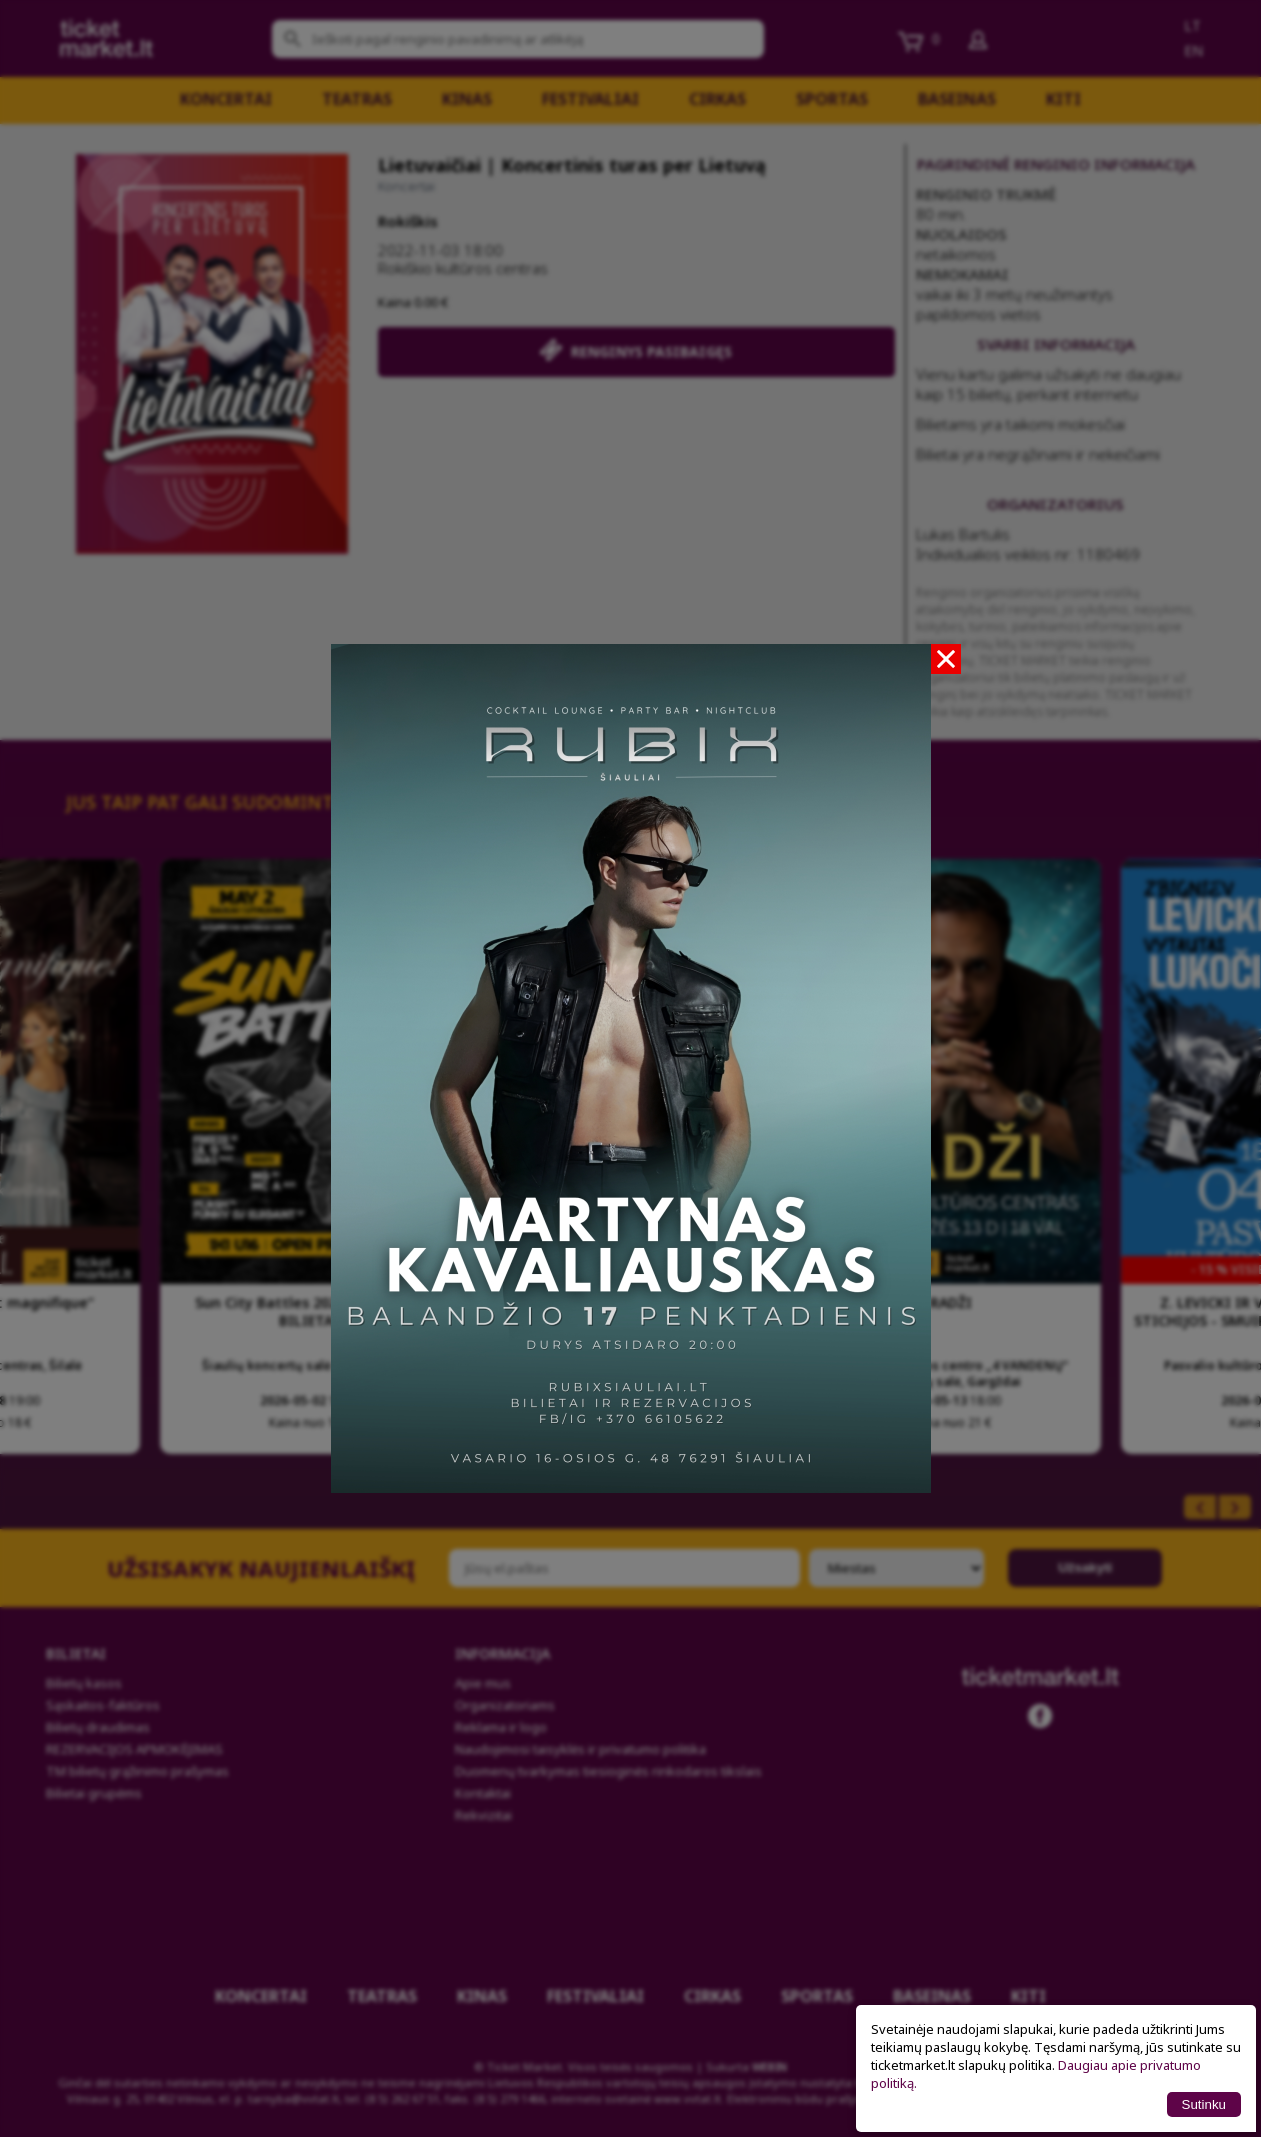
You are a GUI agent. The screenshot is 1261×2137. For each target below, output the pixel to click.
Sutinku (1204, 2104)
